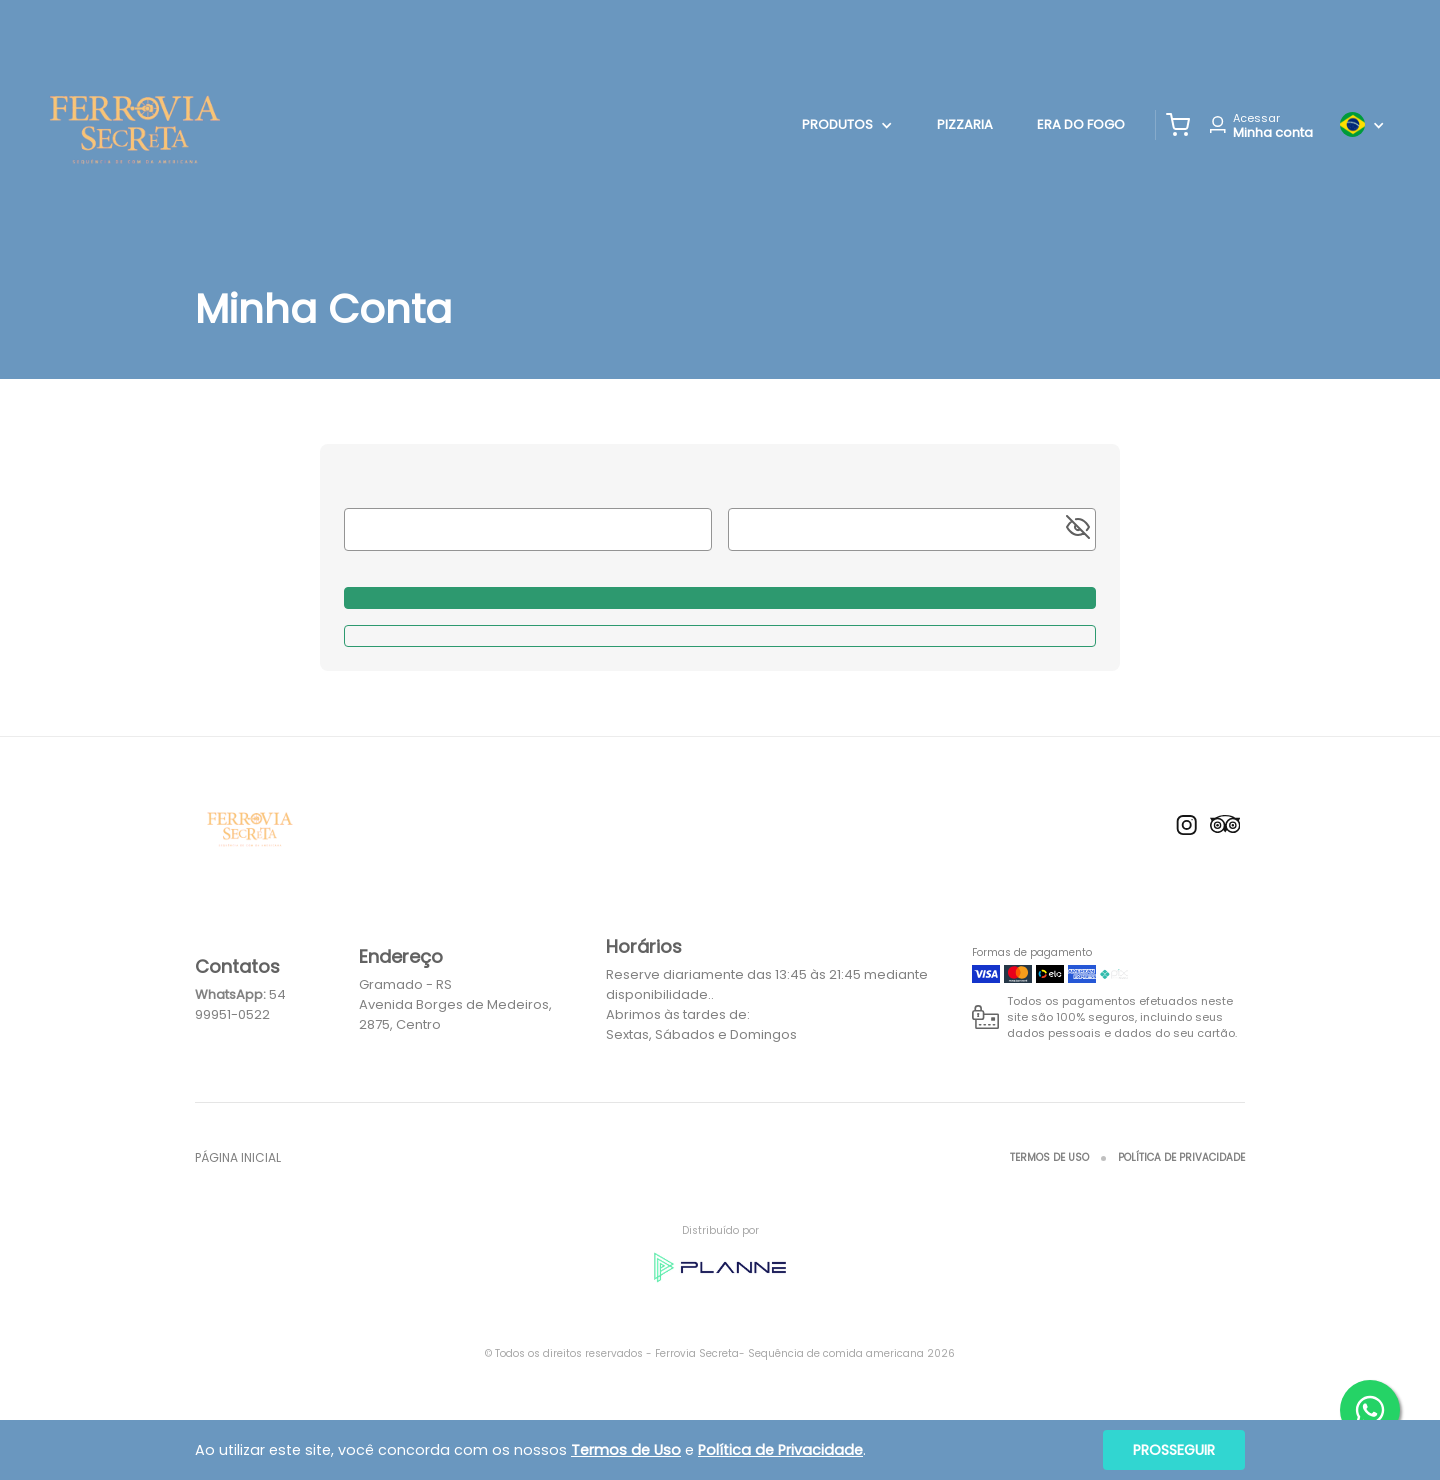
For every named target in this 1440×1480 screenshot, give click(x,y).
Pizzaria (965, 124)
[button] (1178, 125)
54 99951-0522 (240, 1004)
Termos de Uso (1049, 1157)
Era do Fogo (1081, 124)
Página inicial (238, 1157)
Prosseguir (1174, 1450)
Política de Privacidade (1181, 1157)
